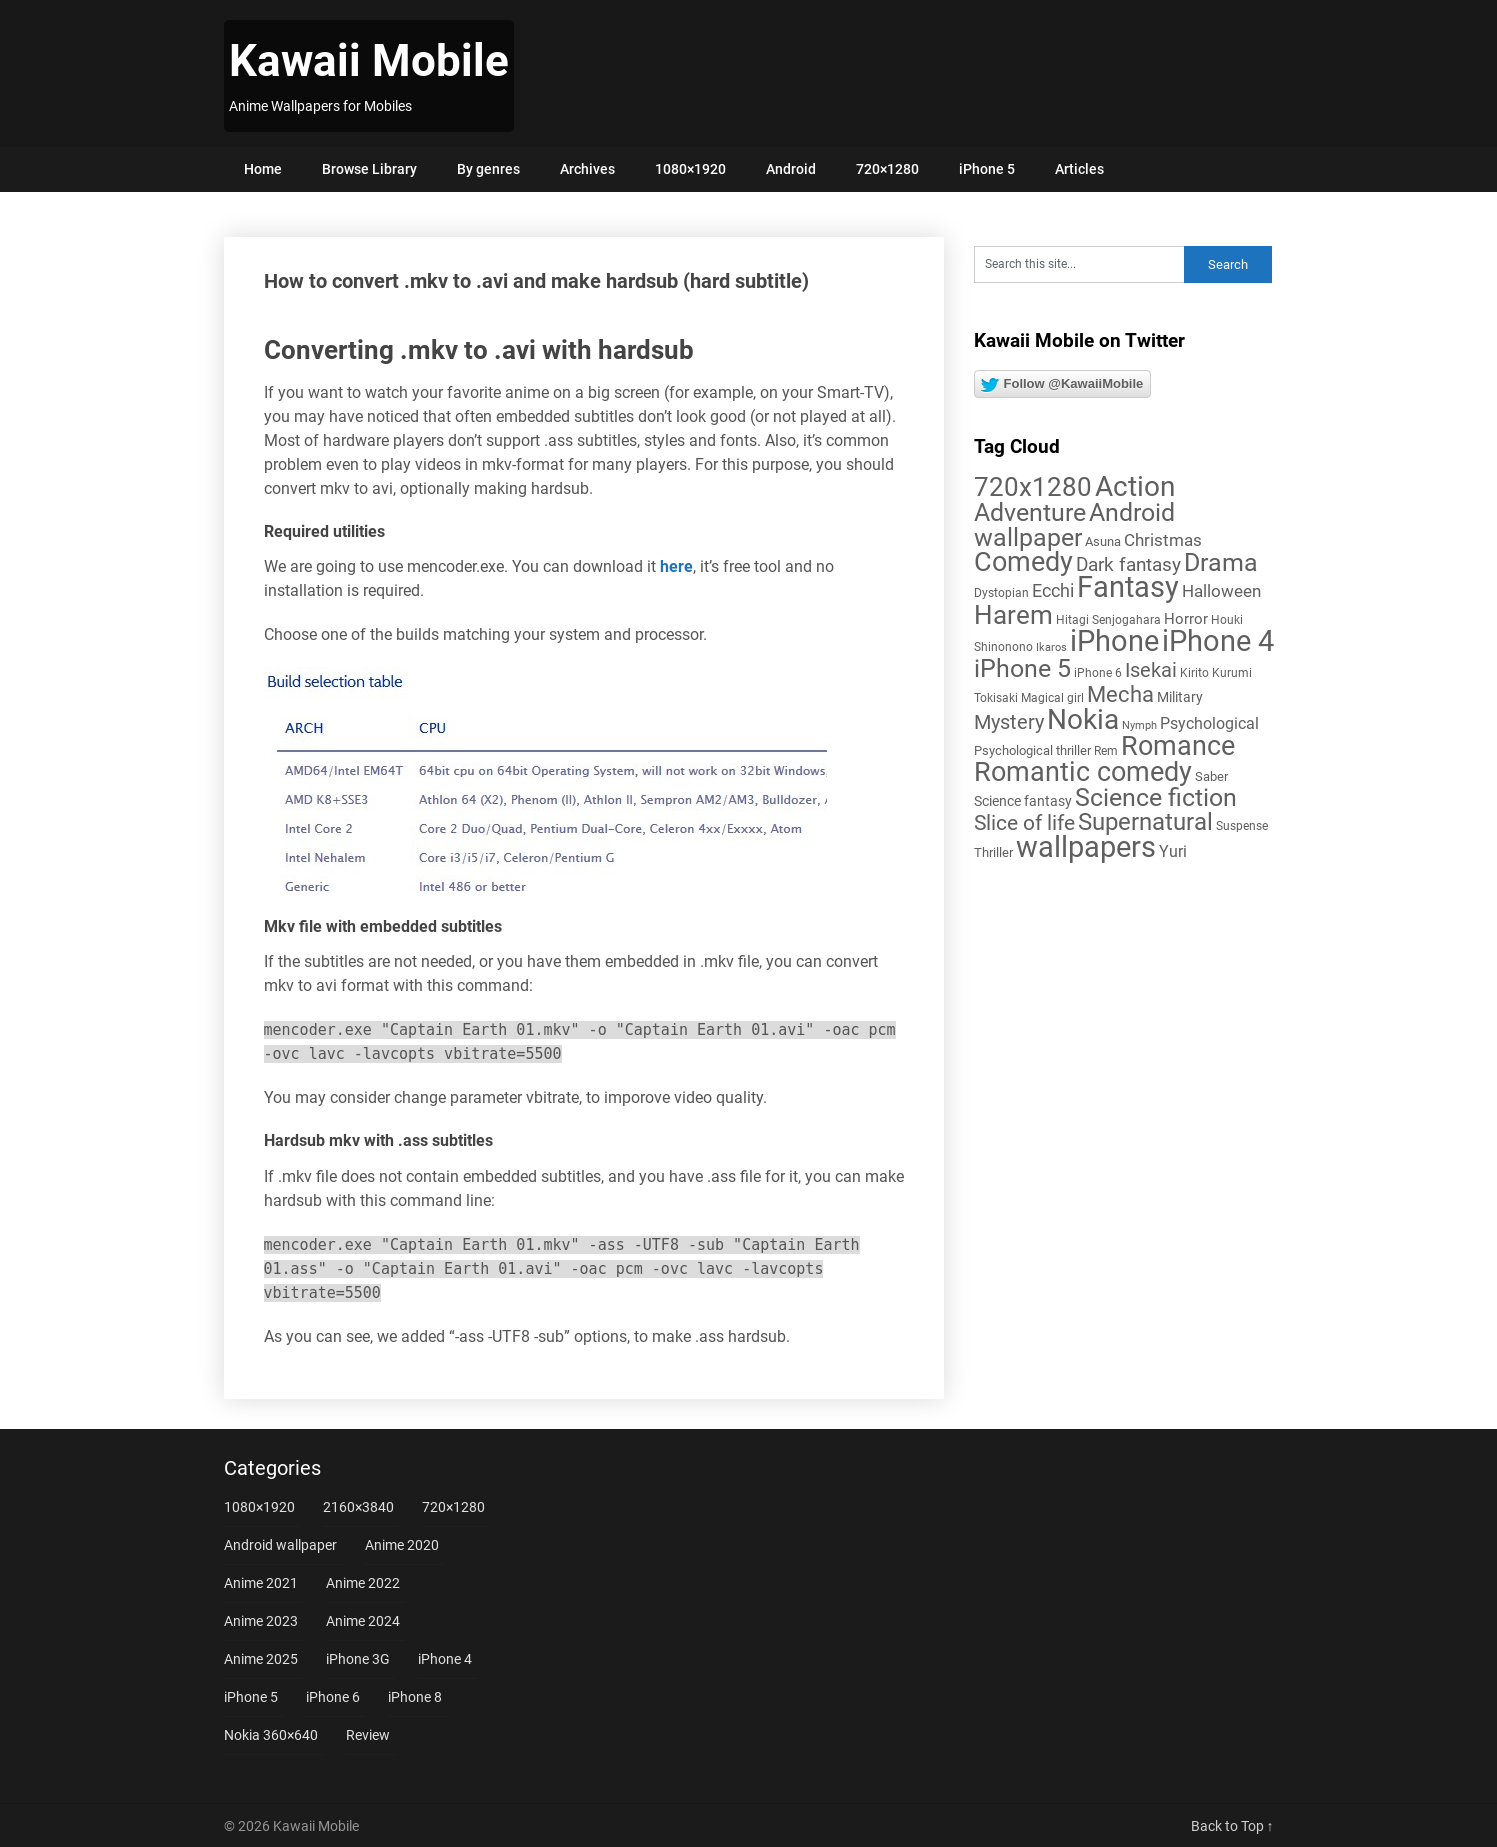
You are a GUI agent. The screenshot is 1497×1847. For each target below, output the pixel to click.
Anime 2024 (363, 1621)
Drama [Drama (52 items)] (1221, 562)
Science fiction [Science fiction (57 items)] (1156, 797)
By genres (488, 169)
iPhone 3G (358, 1659)
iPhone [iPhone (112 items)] (1114, 641)
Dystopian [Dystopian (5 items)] (1001, 593)
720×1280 (887, 169)
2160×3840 (358, 1507)
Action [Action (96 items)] (1135, 486)
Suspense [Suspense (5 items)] (1242, 826)
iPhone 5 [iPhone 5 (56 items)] (1022, 668)
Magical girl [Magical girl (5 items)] (1052, 698)
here (676, 566)
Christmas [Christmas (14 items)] (1163, 540)
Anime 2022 (363, 1583)
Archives (587, 169)
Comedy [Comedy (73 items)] (1023, 562)
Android (791, 169)
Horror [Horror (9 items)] (1186, 619)
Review (368, 1735)
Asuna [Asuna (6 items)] (1103, 541)
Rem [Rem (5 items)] (1106, 751)
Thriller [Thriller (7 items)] (993, 852)
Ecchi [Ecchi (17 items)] (1053, 590)
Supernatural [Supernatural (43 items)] (1145, 822)
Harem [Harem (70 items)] (1013, 614)
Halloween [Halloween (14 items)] (1221, 591)
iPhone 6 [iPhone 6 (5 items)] (1098, 673)
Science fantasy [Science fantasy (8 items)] (1023, 801)
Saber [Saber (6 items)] (1211, 776)
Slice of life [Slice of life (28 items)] (1024, 822)
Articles (1079, 169)
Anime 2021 (261, 1583)
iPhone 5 (987, 169)
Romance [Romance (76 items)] (1178, 746)
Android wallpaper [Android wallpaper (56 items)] (1074, 525)
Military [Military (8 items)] (1180, 697)
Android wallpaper (280, 1545)
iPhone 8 (415, 1697)
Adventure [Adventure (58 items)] (1030, 512)
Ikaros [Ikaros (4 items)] (1051, 647)
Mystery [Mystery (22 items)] (1009, 722)
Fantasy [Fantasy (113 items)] (1128, 587)
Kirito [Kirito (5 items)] (1194, 673)
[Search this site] (1079, 264)
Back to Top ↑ (1232, 1826)
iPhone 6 (333, 1697)
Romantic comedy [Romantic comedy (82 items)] (1083, 772)
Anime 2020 (402, 1545)
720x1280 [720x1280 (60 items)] (1033, 487)
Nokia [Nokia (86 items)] (1083, 719)
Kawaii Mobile (369, 61)
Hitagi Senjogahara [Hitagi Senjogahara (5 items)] (1108, 620)
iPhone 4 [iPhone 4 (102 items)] (1218, 641)
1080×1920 (690, 169)
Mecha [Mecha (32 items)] (1120, 694)
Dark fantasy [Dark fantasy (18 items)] (1128, 565)
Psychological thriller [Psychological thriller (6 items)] (1032, 750)
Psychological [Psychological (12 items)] (1209, 723)
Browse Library (369, 169)
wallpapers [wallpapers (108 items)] (1086, 847)
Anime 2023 (261, 1621)
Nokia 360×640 (271, 1735)
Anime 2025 (261, 1659)
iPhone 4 (445, 1659)
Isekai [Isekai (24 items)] (1151, 670)
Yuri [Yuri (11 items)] (1173, 851)
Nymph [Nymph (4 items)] (1139, 725)
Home (263, 169)
